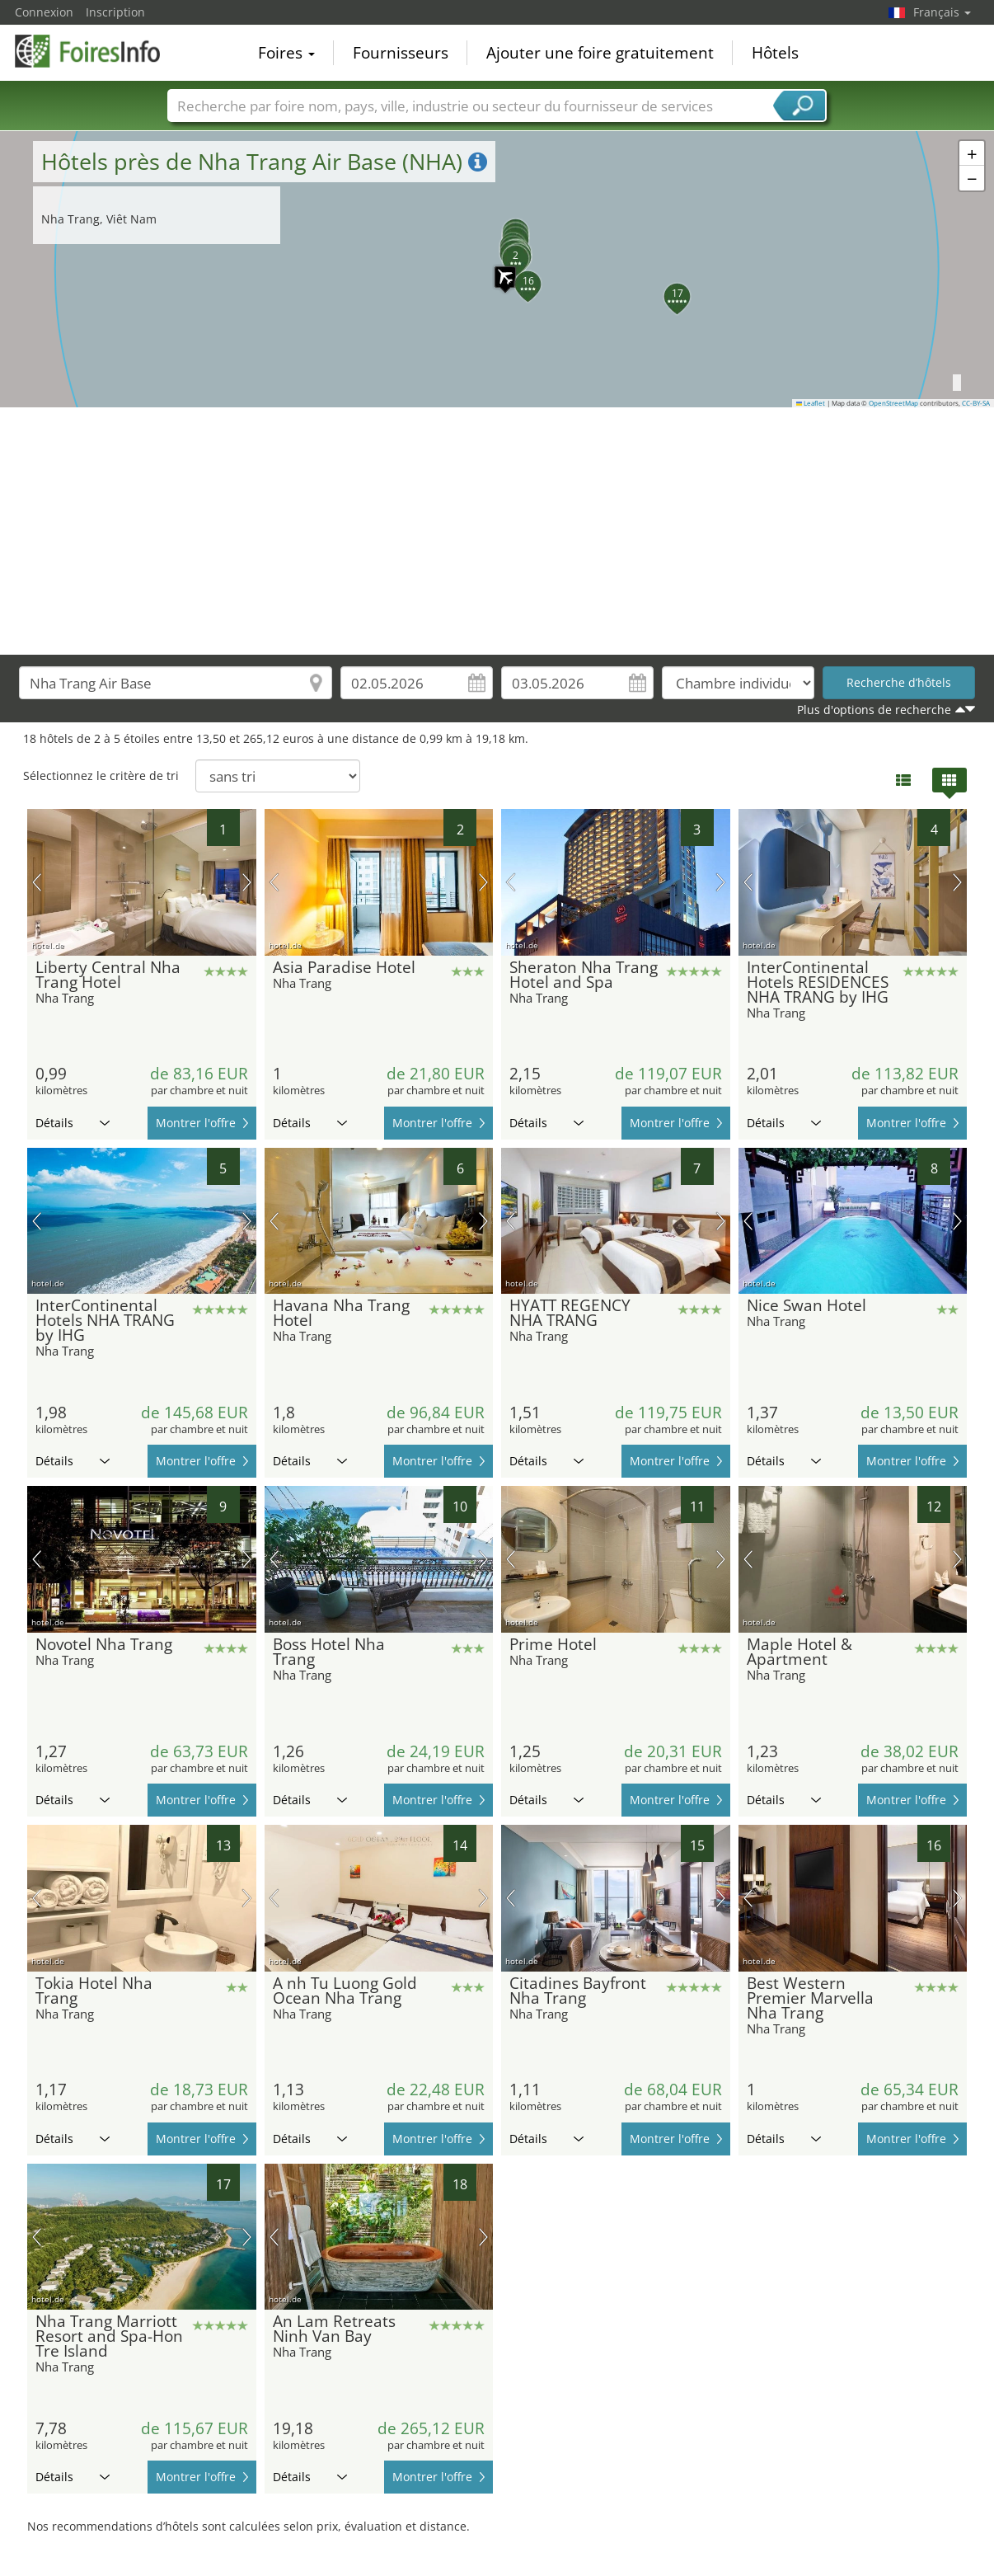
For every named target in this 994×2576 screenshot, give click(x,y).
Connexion (44, 12)
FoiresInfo (97, 51)
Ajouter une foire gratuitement (600, 52)
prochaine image (246, 882)
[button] (497, 269)
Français (942, 12)
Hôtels (775, 52)
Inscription (115, 12)
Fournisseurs (400, 52)
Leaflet (811, 403)
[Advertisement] (497, 531)
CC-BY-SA (976, 403)
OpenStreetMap (893, 403)
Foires (286, 52)
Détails (72, 1123)
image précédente (36, 882)
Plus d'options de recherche (874, 709)
